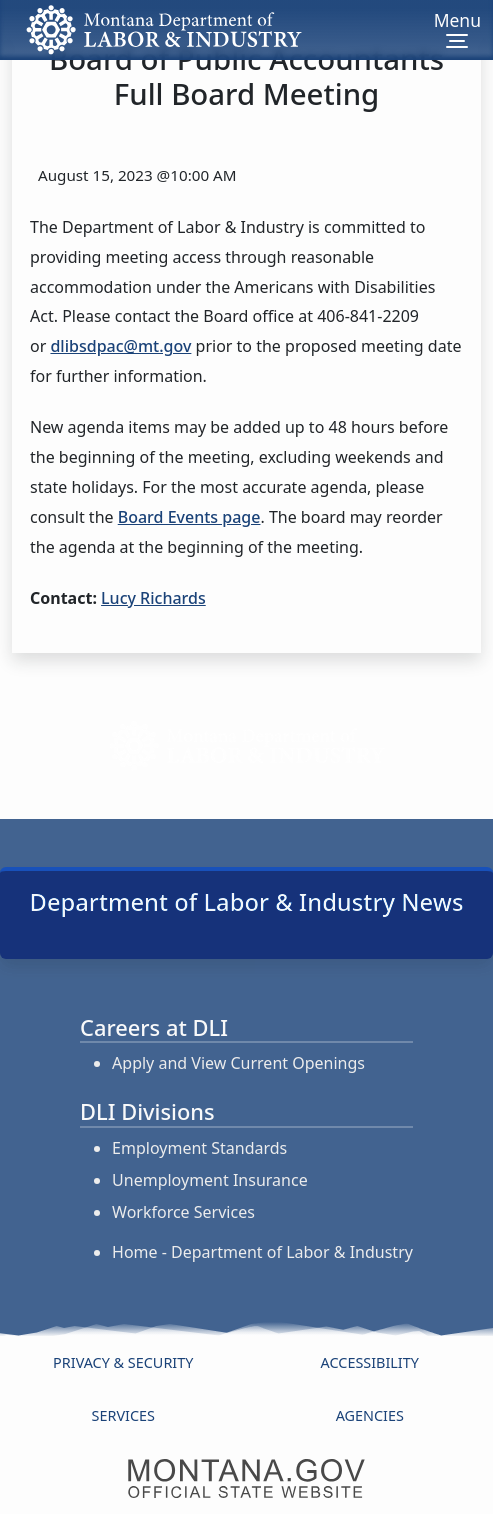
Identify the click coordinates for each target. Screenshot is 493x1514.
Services (123, 1415)
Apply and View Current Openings (238, 1063)
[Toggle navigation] (457, 30)
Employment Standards (199, 1148)
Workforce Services (183, 1212)
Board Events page (189, 517)
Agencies (370, 1415)
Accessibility (370, 1362)
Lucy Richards (153, 598)
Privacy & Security (123, 1362)
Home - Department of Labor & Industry (262, 1252)
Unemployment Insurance (210, 1180)
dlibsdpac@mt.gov (120, 346)
